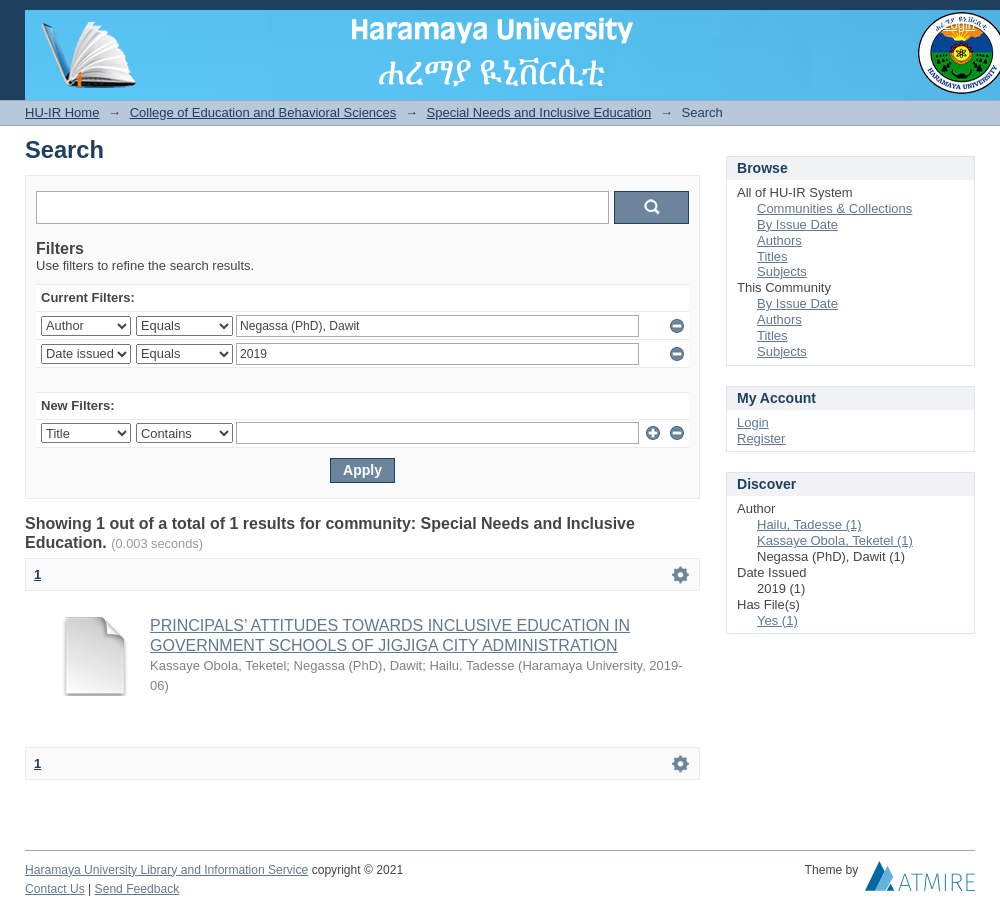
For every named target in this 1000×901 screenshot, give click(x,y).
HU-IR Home (62, 112)
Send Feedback (137, 889)
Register (761, 438)
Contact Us (55, 889)
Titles (772, 256)
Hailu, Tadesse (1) (809, 524)
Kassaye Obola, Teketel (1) (835, 540)
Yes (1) (777, 620)
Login (959, 24)
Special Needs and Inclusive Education (539, 112)
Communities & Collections (834, 208)
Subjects (782, 271)
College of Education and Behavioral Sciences (263, 112)
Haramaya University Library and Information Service (166, 870)
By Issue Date (797, 224)
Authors (779, 240)
